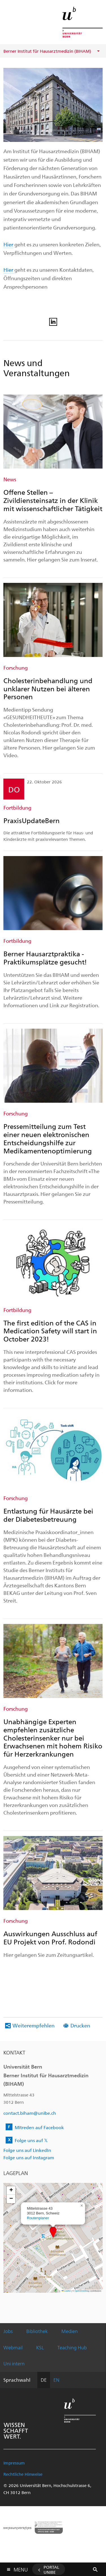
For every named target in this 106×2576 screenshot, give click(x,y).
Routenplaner (38, 2218)
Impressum (14, 2463)
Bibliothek (37, 2331)
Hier (8, 244)
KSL (40, 2347)
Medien (69, 2331)
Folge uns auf (31, 2140)
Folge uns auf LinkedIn (27, 2150)
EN (56, 2380)
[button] (53, 2232)
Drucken (80, 2025)
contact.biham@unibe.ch (29, 2113)
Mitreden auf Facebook (39, 2127)
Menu (21, 2568)
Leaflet (66, 2291)
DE (44, 2380)
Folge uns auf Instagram (28, 2157)
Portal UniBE (51, 2569)
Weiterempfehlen (33, 2025)
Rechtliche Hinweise (22, 2474)
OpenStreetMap (82, 2291)
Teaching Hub (72, 2347)
